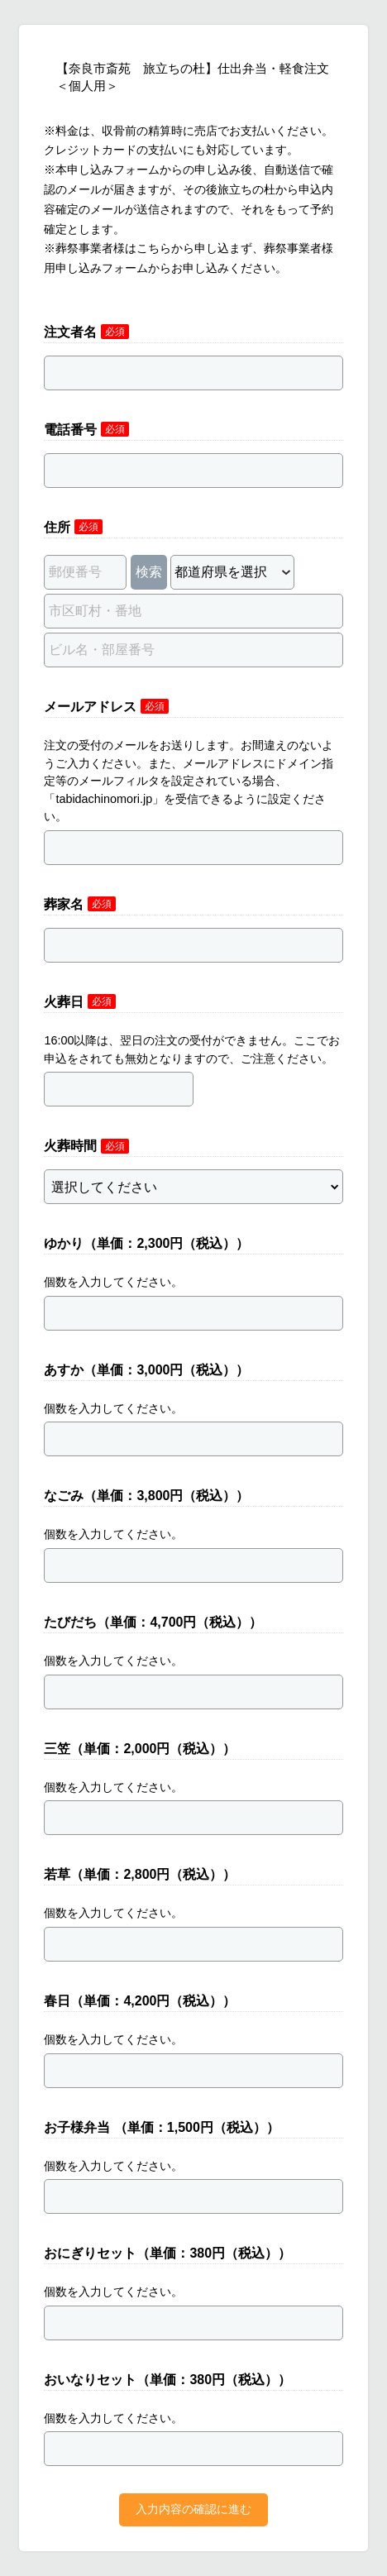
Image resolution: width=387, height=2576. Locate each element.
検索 (149, 572)
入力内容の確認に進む (193, 2509)
